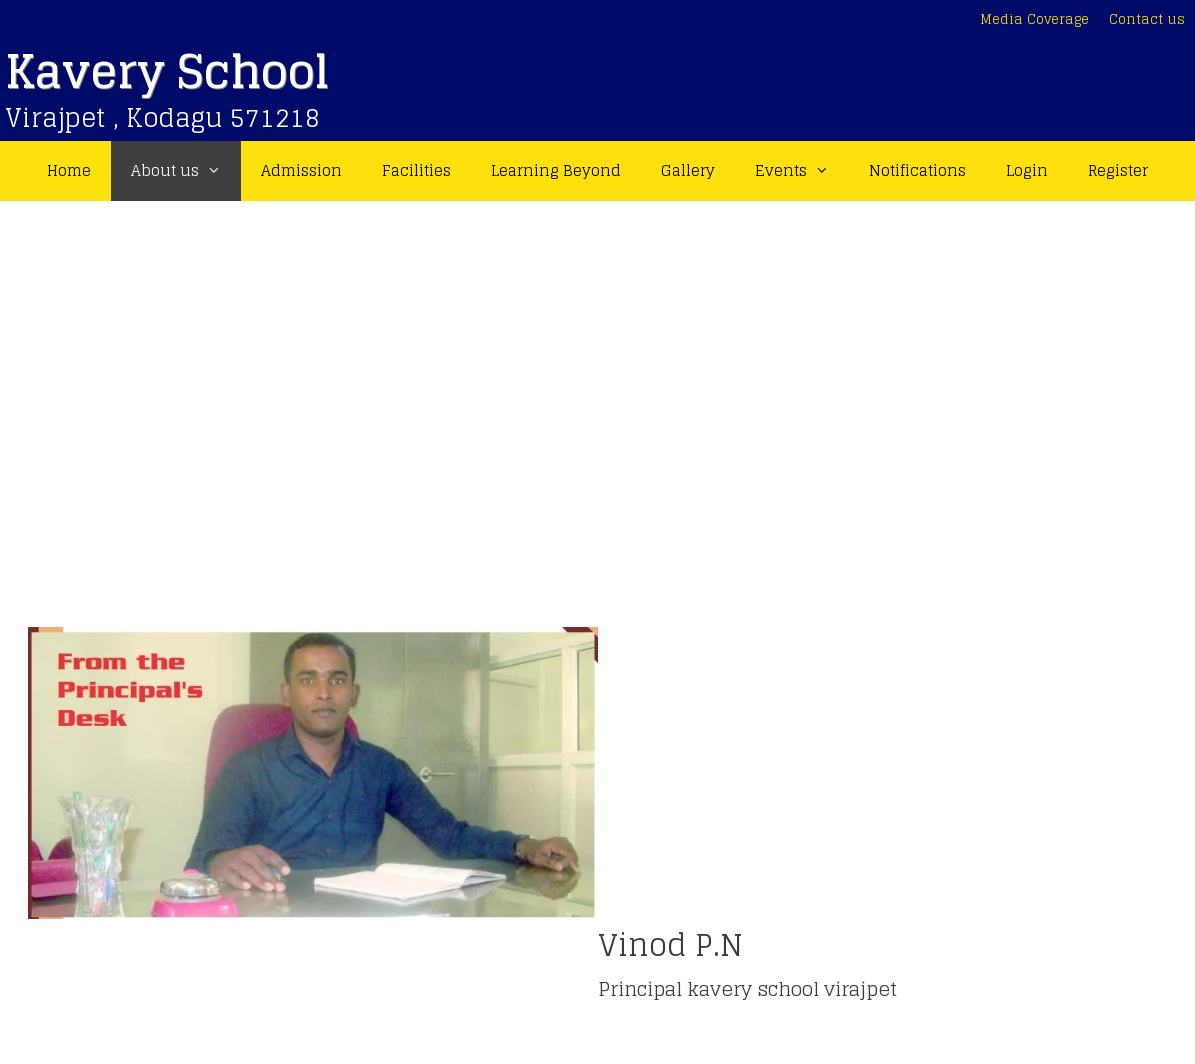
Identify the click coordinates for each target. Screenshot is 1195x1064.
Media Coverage (1034, 19)
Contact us (1147, 19)
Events (802, 171)
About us (186, 171)
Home (69, 170)
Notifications (917, 170)
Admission (301, 170)
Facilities (416, 170)
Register (1118, 170)
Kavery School (167, 71)
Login (1027, 170)
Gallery (688, 170)
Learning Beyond (556, 170)
